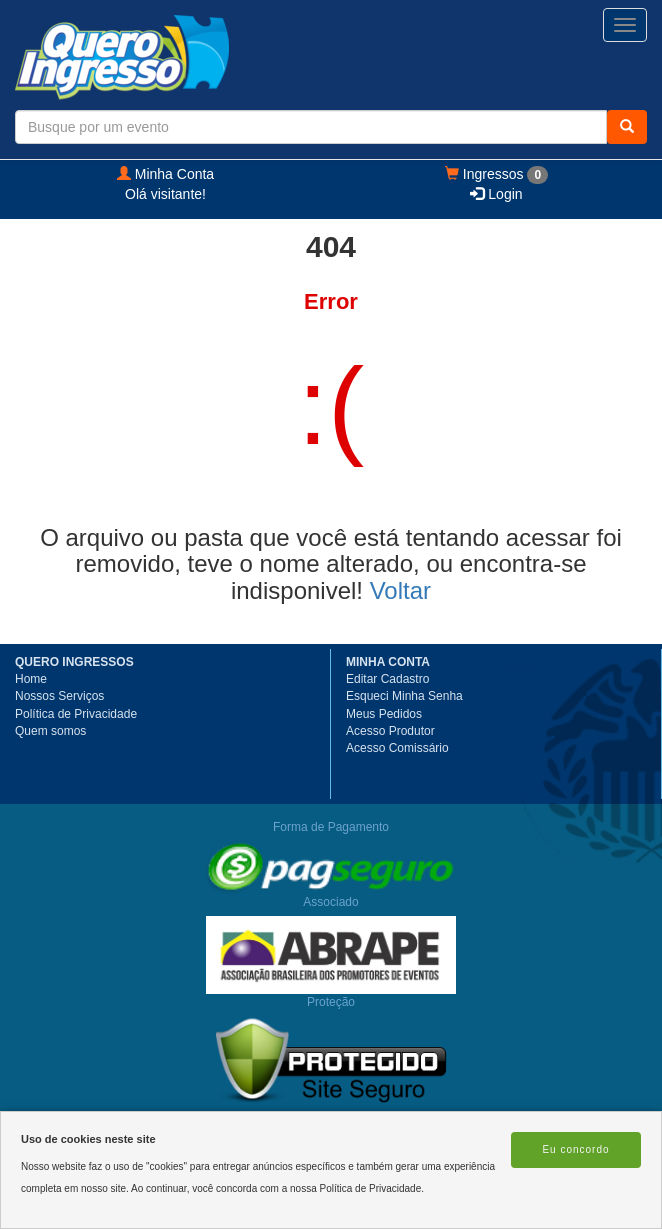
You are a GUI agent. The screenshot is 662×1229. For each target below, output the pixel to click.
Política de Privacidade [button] (76, 714)
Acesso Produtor (390, 731)
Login (496, 194)
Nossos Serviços (59, 696)
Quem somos (50, 731)
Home (31, 679)
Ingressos (496, 175)
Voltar (400, 590)
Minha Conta (165, 174)
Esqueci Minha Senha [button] (404, 696)
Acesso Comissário (397, 748)
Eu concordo (575, 1149)
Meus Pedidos (384, 714)
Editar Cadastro (387, 679)
